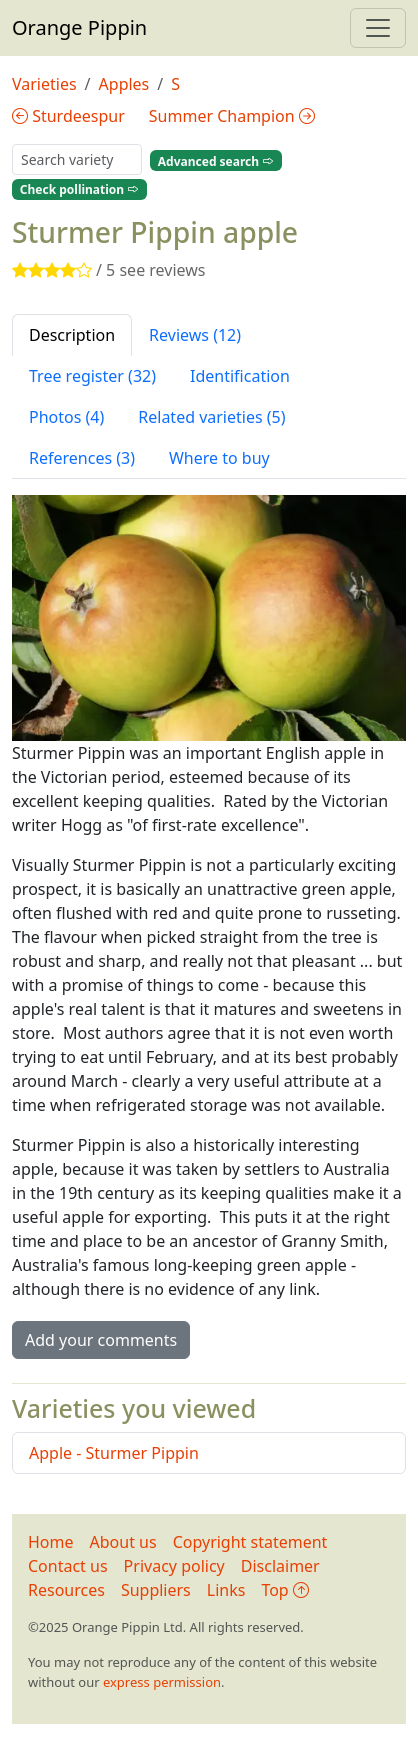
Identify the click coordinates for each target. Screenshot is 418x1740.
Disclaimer (280, 1566)
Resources (66, 1590)
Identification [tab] (240, 376)
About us (123, 1542)
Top (284, 1590)
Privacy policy (174, 1566)
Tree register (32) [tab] (92, 376)
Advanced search (216, 160)
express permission (162, 1682)
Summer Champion (232, 116)
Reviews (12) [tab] (195, 335)
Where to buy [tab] (219, 458)
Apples (124, 84)
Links (226, 1590)
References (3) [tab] (82, 458)
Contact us (68, 1566)
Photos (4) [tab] (66, 417)
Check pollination (79, 189)
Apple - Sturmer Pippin (114, 1453)
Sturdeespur (68, 116)
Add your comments (101, 1340)
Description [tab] (72, 335)
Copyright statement (250, 1542)
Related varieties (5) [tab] (211, 417)
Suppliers (156, 1590)
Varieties (44, 84)
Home (51, 1542)
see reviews (162, 270)
